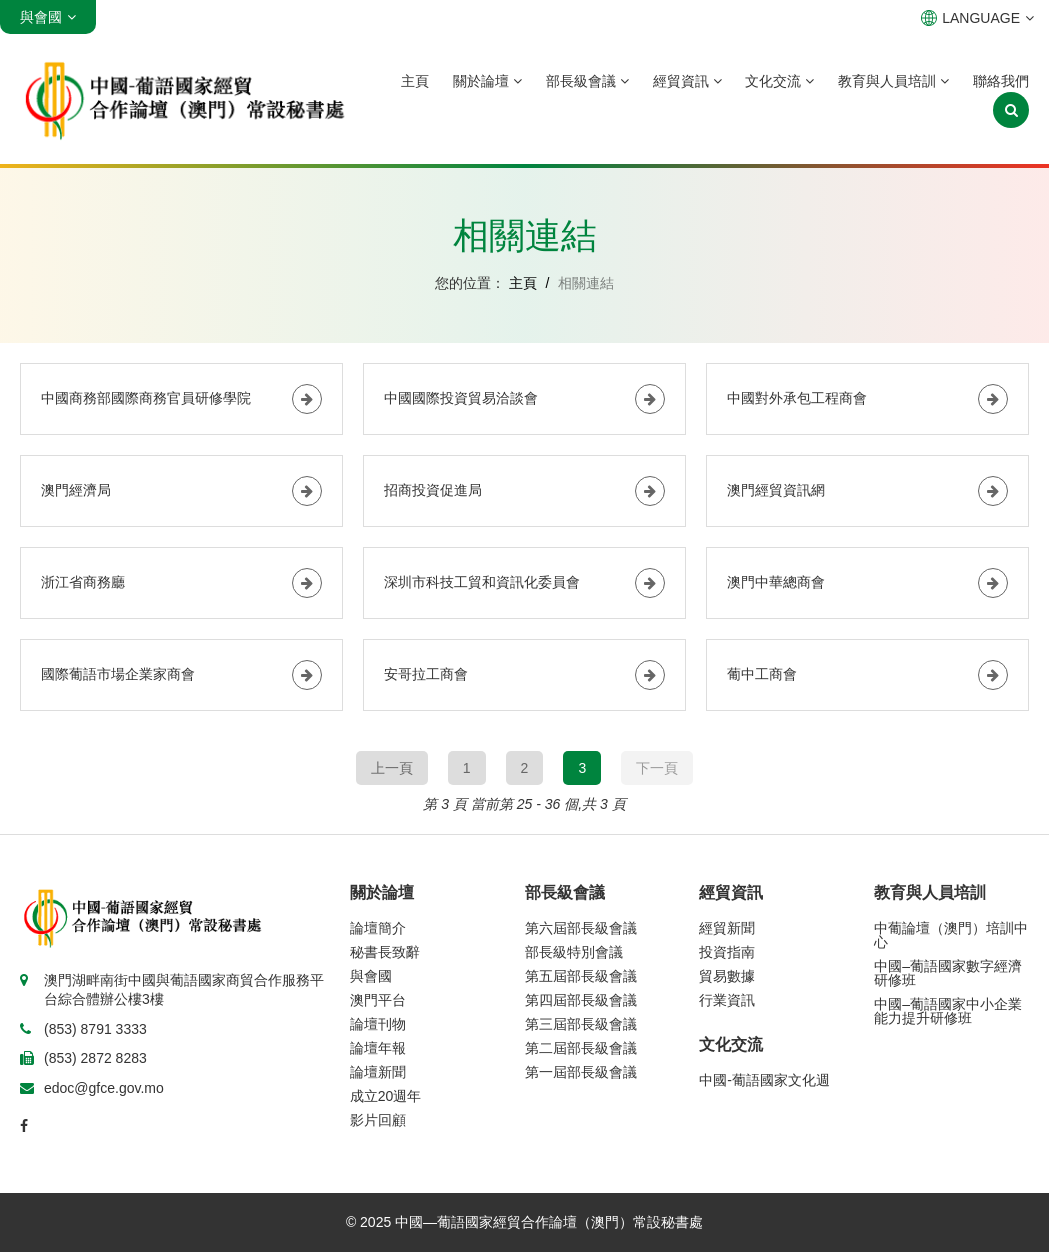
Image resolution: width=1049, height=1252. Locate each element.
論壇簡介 (378, 928)
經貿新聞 (727, 928)
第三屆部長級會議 (581, 1024)
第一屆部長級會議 (581, 1072)
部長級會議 (587, 81)
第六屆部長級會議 (581, 928)
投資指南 (727, 952)
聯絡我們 (1001, 81)
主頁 (415, 81)
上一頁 (392, 768)
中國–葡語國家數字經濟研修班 (948, 973)
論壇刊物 (378, 1024)
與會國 (371, 976)
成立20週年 (386, 1096)
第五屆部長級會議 (581, 976)
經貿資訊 (687, 81)
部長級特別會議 (574, 952)
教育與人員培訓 (893, 81)
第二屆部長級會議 (581, 1048)
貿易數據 (727, 976)
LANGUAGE (977, 18)
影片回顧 (378, 1120)
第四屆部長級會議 (581, 1000)
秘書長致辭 (385, 952)
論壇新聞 (378, 1072)
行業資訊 (727, 1000)
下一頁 (657, 768)
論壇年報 (378, 1048)
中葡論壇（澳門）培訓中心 (951, 935)
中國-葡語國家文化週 (764, 1080)
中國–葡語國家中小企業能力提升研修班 (948, 1011)
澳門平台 (378, 1000)
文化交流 (779, 81)
